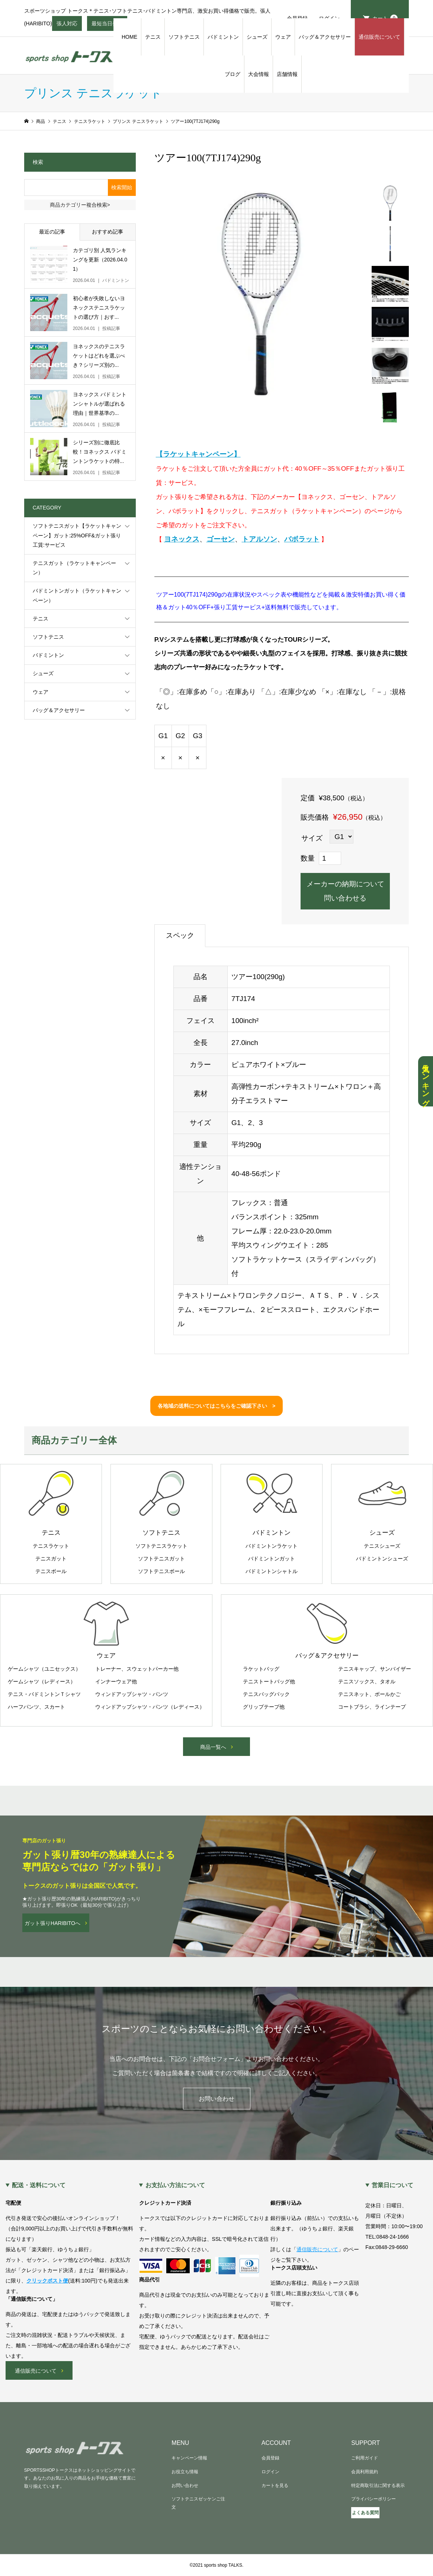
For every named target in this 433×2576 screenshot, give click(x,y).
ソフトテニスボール (161, 1571)
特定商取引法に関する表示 (378, 2485)
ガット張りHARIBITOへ (52, 1923)
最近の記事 (52, 232)
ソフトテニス (184, 37)
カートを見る (275, 2485)
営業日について (392, 2185)
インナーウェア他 (116, 1681)
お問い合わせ (216, 2099)
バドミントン (223, 37)
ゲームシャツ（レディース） (42, 1681)
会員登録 (270, 2458)
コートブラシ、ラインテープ (372, 1706)
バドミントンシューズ (382, 1558)
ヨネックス (181, 539)
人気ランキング (425, 1081)
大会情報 (258, 74)
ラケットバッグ (261, 1668)
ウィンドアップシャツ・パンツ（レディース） (150, 1706)
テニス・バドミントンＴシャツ (44, 1694)
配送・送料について (38, 2185)
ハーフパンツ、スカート (36, 1706)
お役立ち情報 (184, 2471)
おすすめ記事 (107, 232)
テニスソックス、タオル (366, 1681)
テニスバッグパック (266, 1694)
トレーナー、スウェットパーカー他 (137, 1668)
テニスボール (51, 1571)
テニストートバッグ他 (269, 1681)
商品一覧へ (213, 1747)
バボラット (302, 539)
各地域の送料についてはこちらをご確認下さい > (216, 1406)
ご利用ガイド (364, 2458)
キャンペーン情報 (189, 2458)
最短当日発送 (107, 25)
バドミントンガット (271, 1558)
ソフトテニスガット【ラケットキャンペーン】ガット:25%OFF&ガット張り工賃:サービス (77, 535)
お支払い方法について (175, 2185)
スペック (180, 935)
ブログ (232, 74)
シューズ (257, 37)
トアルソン (259, 539)
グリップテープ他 (264, 1706)
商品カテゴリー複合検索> (80, 205)
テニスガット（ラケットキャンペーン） (74, 567)
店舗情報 (287, 74)
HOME (129, 37)
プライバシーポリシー (373, 2499)
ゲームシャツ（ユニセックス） (44, 1668)
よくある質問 (365, 2512)
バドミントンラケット (272, 1546)
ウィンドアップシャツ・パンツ (131, 1694)
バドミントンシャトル (272, 1571)
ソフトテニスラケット (161, 1546)
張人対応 (67, 25)
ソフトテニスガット (161, 1558)
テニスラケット (51, 1546)
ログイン (270, 2471)
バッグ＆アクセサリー (325, 37)
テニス (153, 37)
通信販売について (379, 37)
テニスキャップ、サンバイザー (374, 1668)
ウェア (283, 37)
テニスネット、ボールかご (369, 1694)
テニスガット (51, 1558)
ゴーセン (220, 539)
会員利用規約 (364, 2471)
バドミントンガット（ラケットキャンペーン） (77, 595)
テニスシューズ (382, 1546)
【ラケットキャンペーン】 (198, 454)
